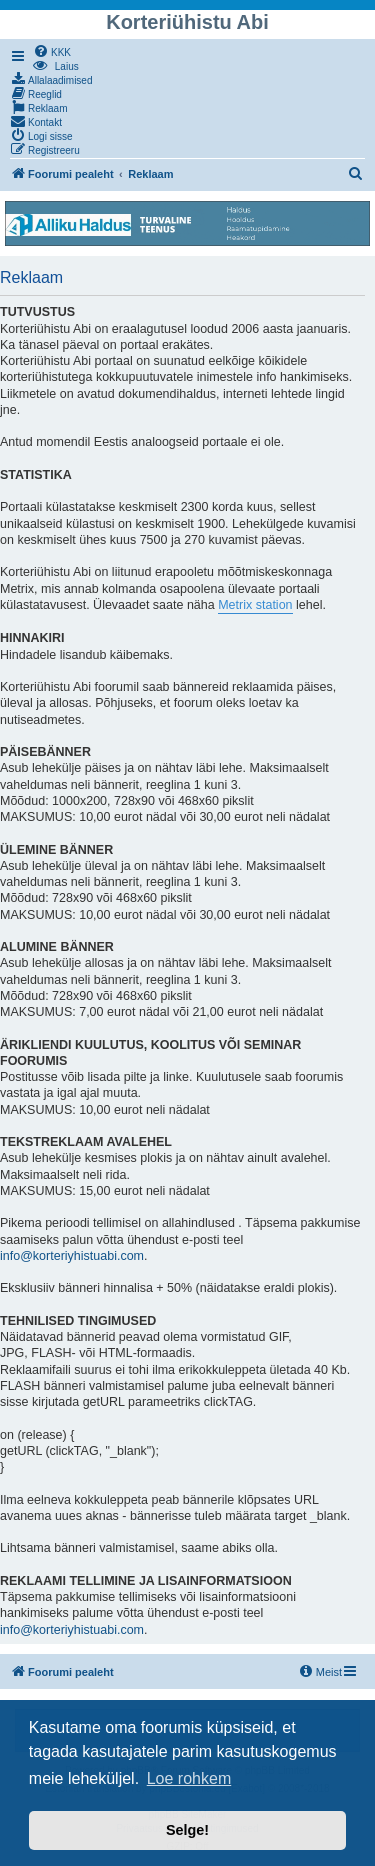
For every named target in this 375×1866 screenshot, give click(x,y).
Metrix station (255, 605)
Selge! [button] (187, 1830)
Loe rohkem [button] (189, 1778)
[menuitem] (52, 51)
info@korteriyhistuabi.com (72, 1256)
